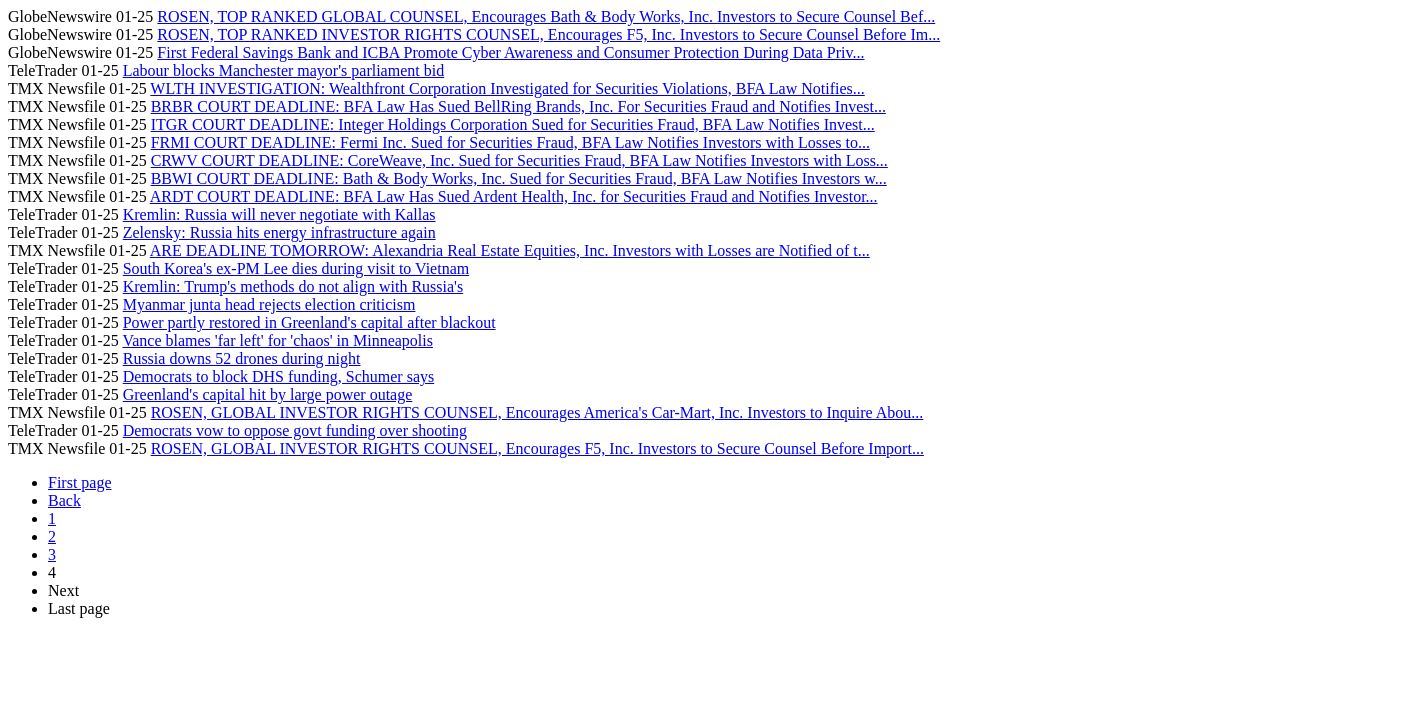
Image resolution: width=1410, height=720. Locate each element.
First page (80, 482)
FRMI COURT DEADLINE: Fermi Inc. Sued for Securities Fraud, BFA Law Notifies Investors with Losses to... (510, 142)
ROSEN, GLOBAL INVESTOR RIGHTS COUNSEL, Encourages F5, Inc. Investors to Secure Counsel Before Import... (537, 448)
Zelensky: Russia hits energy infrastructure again (279, 232)
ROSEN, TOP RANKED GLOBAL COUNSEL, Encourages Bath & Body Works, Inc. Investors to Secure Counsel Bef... (546, 16)
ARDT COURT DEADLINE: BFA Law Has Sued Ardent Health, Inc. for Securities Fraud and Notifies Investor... (514, 196)
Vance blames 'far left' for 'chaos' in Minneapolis (277, 340)
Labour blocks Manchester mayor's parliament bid (283, 70)
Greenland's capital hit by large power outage (268, 394)
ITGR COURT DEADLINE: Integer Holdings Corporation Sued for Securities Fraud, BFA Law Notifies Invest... (513, 124)
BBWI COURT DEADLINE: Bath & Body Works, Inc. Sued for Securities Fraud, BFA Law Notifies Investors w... (519, 178)
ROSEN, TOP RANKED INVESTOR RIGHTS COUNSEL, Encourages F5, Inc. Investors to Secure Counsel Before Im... (548, 34)
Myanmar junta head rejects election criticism (269, 304)
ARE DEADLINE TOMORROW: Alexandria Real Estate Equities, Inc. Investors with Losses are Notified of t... (510, 250)
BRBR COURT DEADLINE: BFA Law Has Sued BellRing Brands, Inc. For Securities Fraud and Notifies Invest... (518, 106)
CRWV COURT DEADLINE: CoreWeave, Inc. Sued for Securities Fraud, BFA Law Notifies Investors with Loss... (519, 160)
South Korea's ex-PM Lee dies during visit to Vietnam (296, 268)
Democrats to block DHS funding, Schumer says (279, 376)
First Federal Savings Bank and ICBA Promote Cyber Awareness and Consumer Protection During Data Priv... (510, 52)
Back (64, 500)
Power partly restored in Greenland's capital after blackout (309, 322)
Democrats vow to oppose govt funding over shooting (295, 430)
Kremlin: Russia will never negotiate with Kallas (279, 214)
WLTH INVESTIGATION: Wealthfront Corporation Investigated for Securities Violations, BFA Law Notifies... (507, 88)
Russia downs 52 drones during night (242, 358)
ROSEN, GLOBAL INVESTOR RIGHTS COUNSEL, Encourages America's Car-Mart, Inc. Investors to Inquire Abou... (537, 412)
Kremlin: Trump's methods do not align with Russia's (293, 286)
